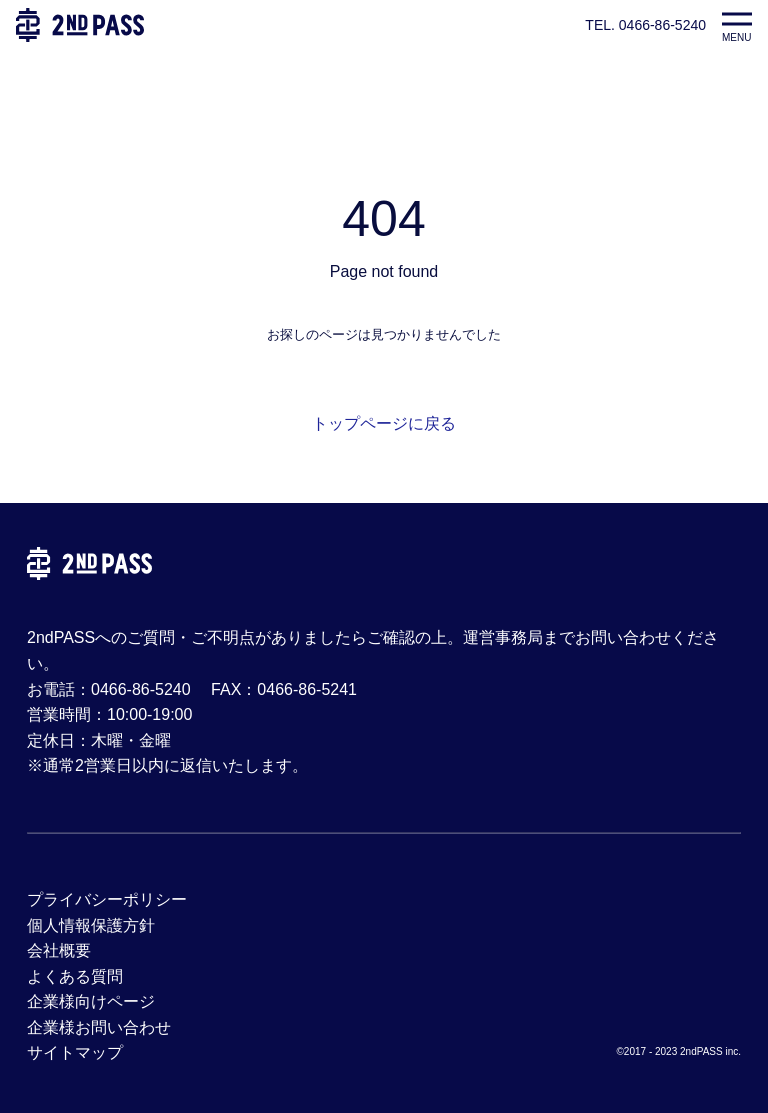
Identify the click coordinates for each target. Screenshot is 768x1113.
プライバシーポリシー (107, 899)
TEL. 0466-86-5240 (645, 25)
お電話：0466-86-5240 (109, 689)
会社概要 (59, 950)
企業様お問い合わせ (99, 1027)
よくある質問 (75, 976)
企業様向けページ (91, 1001)
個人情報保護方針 (91, 925)
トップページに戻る (384, 423)
